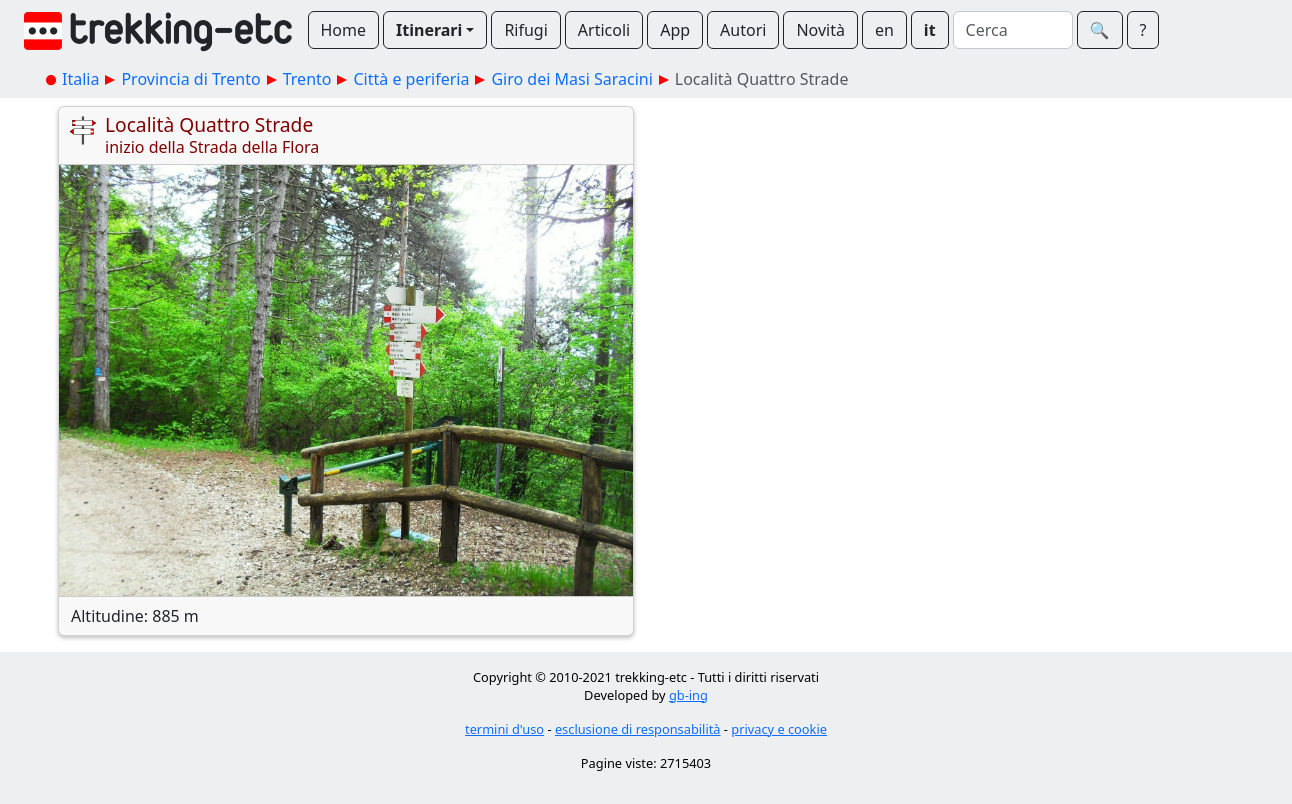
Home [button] (344, 30)
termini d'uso (504, 729)
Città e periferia (411, 79)
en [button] (884, 30)
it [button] (930, 30)
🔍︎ (1100, 30)
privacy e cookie (779, 729)
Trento (307, 79)
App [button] (675, 30)
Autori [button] (743, 30)
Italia (80, 79)
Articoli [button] (604, 30)
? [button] (1143, 30)
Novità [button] (820, 30)
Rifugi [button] (525, 30)
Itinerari (429, 30)
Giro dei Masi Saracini (571, 79)
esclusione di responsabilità (638, 729)
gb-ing (688, 695)
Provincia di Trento (190, 79)
